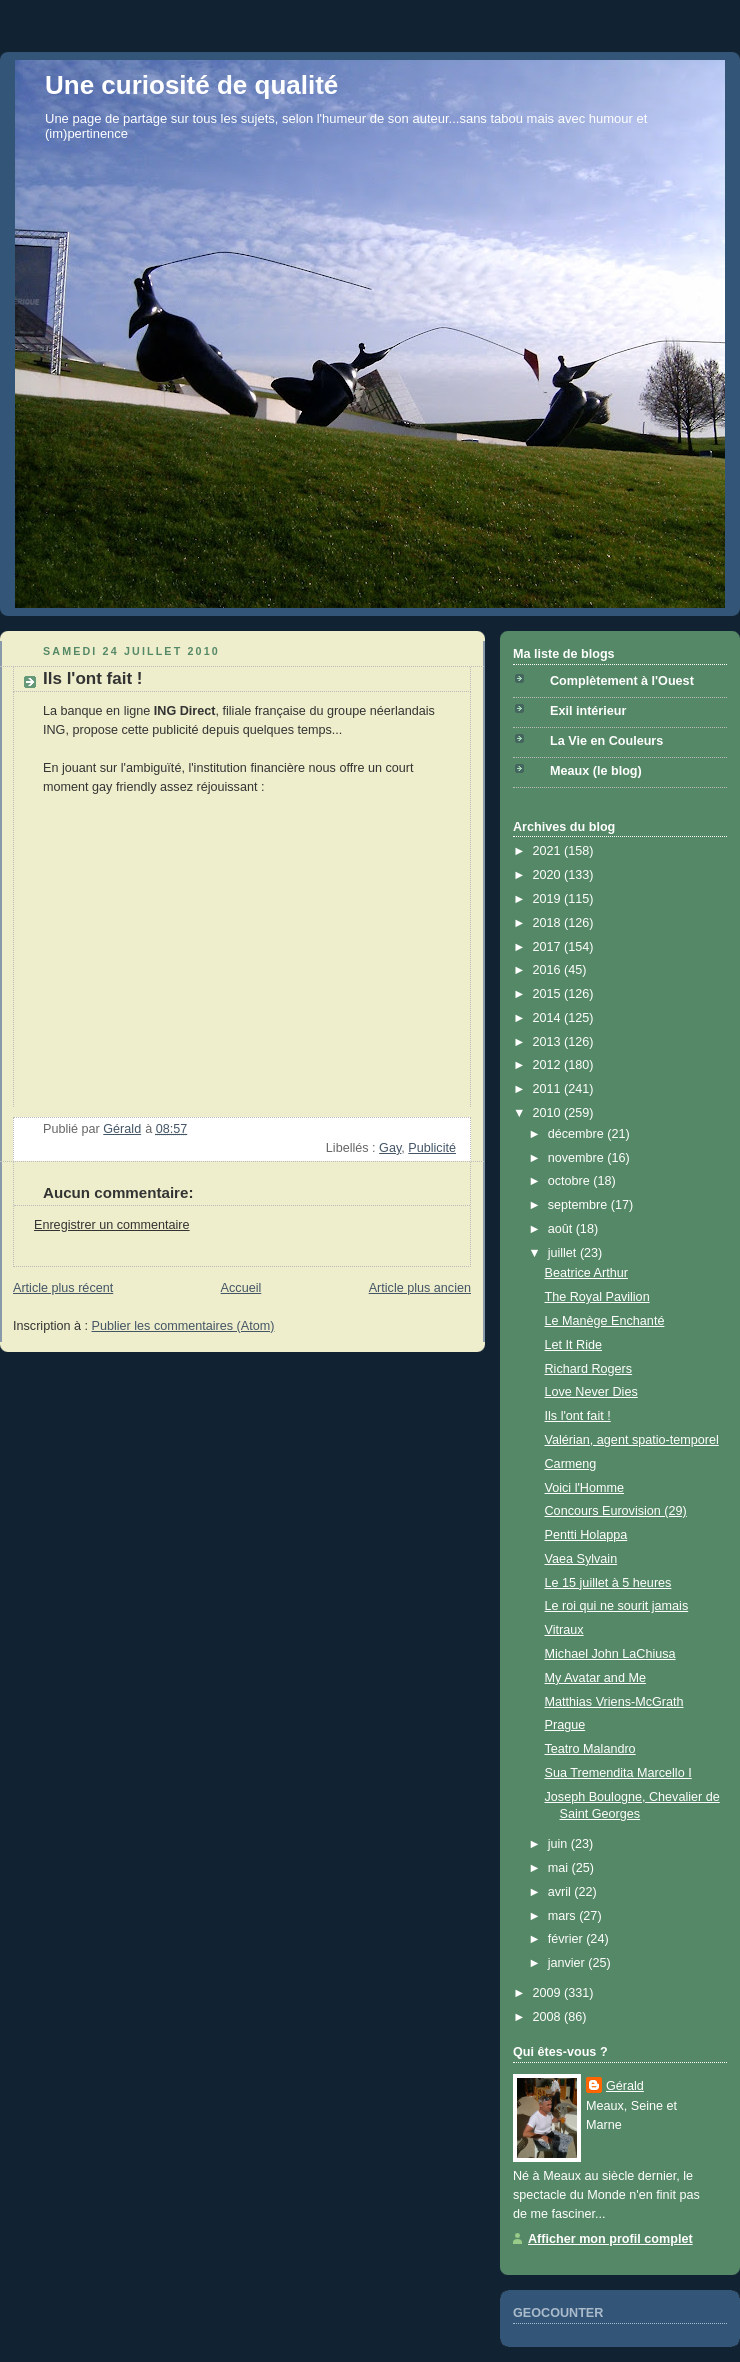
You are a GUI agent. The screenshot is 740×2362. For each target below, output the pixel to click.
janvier (568, 1963)
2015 (549, 994)
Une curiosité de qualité (191, 85)
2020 (549, 875)
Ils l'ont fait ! (578, 1416)
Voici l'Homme (585, 1488)
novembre (578, 1158)
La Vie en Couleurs (606, 741)
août (562, 1229)
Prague (565, 1725)
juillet (564, 1253)
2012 (549, 1065)
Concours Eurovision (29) (616, 1511)
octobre (571, 1181)
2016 (549, 970)
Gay (390, 1148)
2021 (549, 851)
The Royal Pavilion (597, 1297)
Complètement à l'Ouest (622, 681)
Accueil (241, 1288)
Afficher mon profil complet (610, 2239)
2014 (549, 1018)
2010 (549, 1113)
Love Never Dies (591, 1392)
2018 (549, 923)
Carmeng (571, 1464)
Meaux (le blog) (596, 771)
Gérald (625, 2086)
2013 (549, 1042)
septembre (579, 1205)
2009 (549, 1993)
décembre (578, 1134)
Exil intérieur (588, 711)
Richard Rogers (589, 1369)
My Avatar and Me (595, 1678)
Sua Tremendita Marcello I (618, 1773)
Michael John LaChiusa (610, 1654)
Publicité (432, 1148)
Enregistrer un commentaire (112, 1225)
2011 (549, 1089)
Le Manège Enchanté (605, 1321)
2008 (549, 2017)
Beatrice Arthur (586, 1273)
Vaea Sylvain (581, 1559)
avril (561, 1892)
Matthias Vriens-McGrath (614, 1702)
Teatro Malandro (590, 1749)
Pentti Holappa (586, 1535)
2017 (549, 947)
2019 (549, 899)
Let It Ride (573, 1345)
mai (560, 1868)
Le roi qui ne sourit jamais (617, 1606)
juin (559, 1844)
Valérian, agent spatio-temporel (632, 1440)
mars (564, 1916)
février (567, 1939)
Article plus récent (63, 1288)
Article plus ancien (420, 1288)
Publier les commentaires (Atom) (183, 1326)
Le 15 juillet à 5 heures (608, 1583)
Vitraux (564, 1630)
